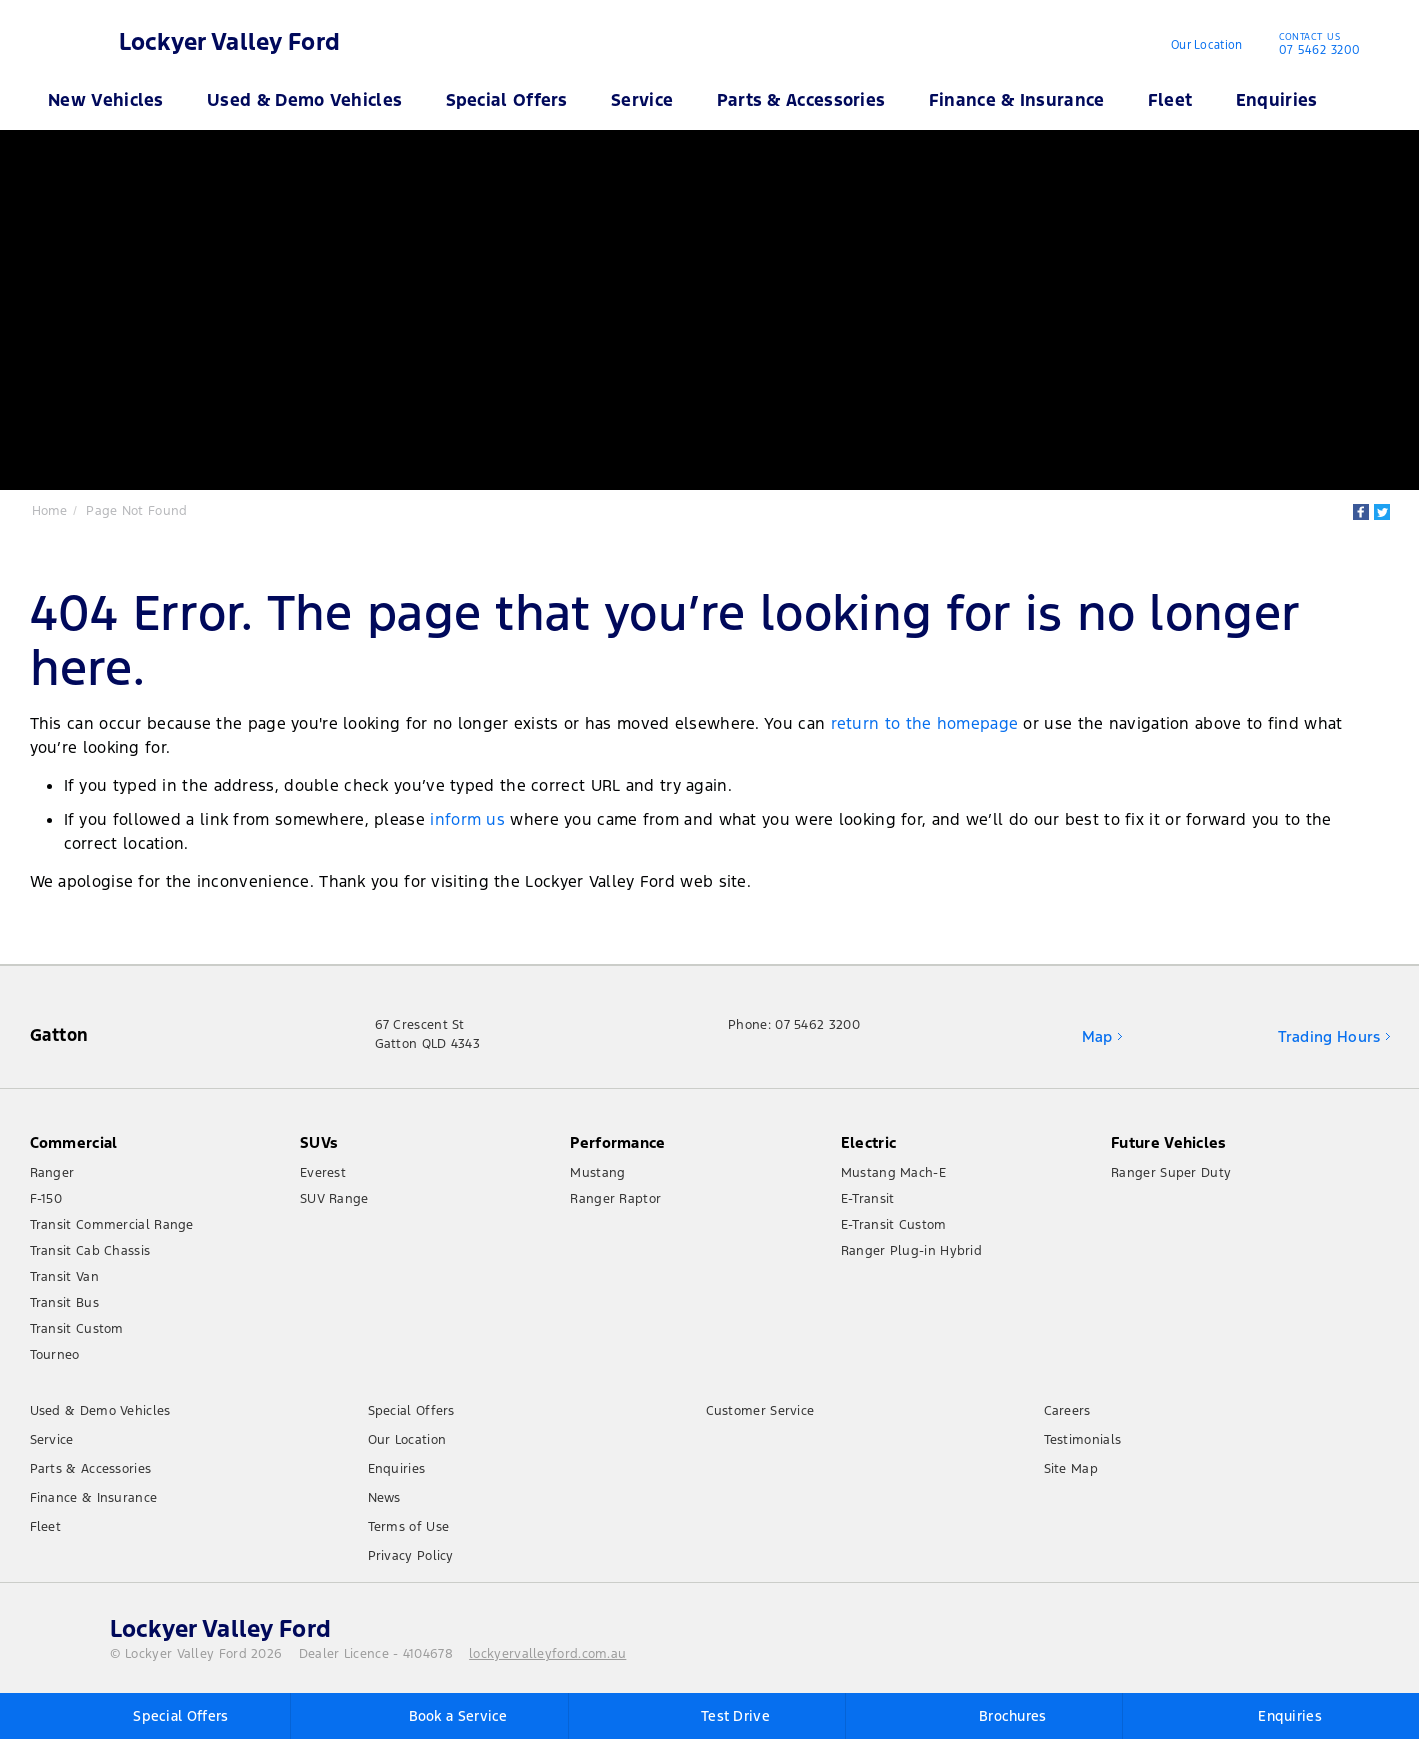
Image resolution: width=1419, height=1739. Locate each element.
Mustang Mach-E (893, 1173)
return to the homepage (925, 723)
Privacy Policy (411, 1556)
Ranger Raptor (615, 1199)
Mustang (597, 1173)
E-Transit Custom (894, 1225)
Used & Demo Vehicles (304, 100)
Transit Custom (77, 1329)
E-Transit (868, 1199)
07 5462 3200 (1315, 46)
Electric (868, 1142)
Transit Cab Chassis (90, 1251)
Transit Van (64, 1277)
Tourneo (55, 1355)
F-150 (46, 1199)
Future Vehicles (1169, 1142)
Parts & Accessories (801, 100)
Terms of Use (409, 1527)
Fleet (1170, 100)
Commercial (74, 1142)
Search (1355, 100)
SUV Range (334, 1199)
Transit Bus (64, 1303)
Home (50, 511)
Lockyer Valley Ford (230, 42)
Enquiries (1277, 100)
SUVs (319, 1142)
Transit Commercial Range (112, 1225)
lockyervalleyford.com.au (547, 1654)
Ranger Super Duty (1171, 1173)
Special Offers (507, 100)
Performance (617, 1142)
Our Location (1207, 45)
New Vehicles (106, 100)
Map (1097, 1036)
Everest (323, 1173)
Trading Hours (1329, 1036)
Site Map (1071, 1469)
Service (642, 100)
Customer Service (760, 1411)
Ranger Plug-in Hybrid (911, 1251)
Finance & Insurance (1017, 100)
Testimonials (1083, 1440)
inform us (467, 819)
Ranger (52, 1173)
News (384, 1498)
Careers (1067, 1411)
